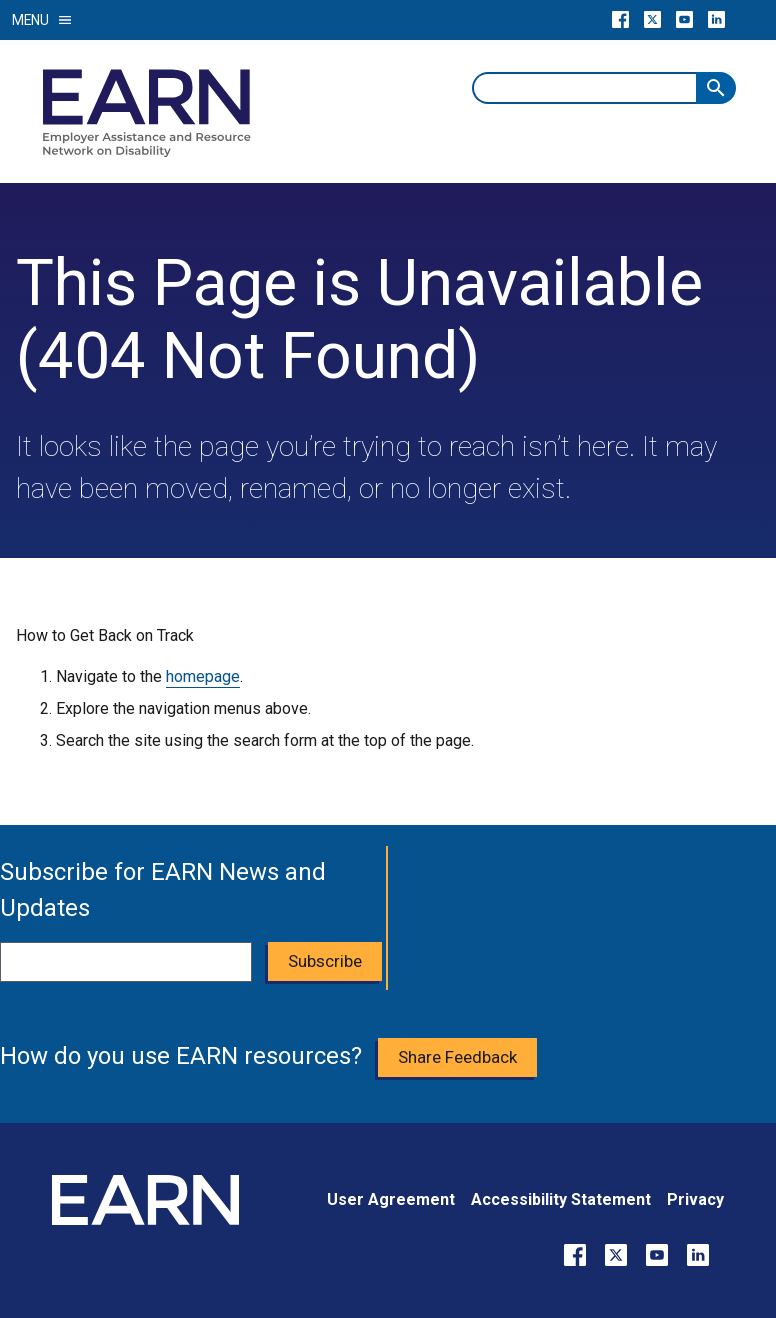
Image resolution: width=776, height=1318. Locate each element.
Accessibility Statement (561, 1199)
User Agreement (391, 1199)
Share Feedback (457, 1057)
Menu (42, 20)
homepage (203, 676)
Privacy (695, 1199)
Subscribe (325, 961)
